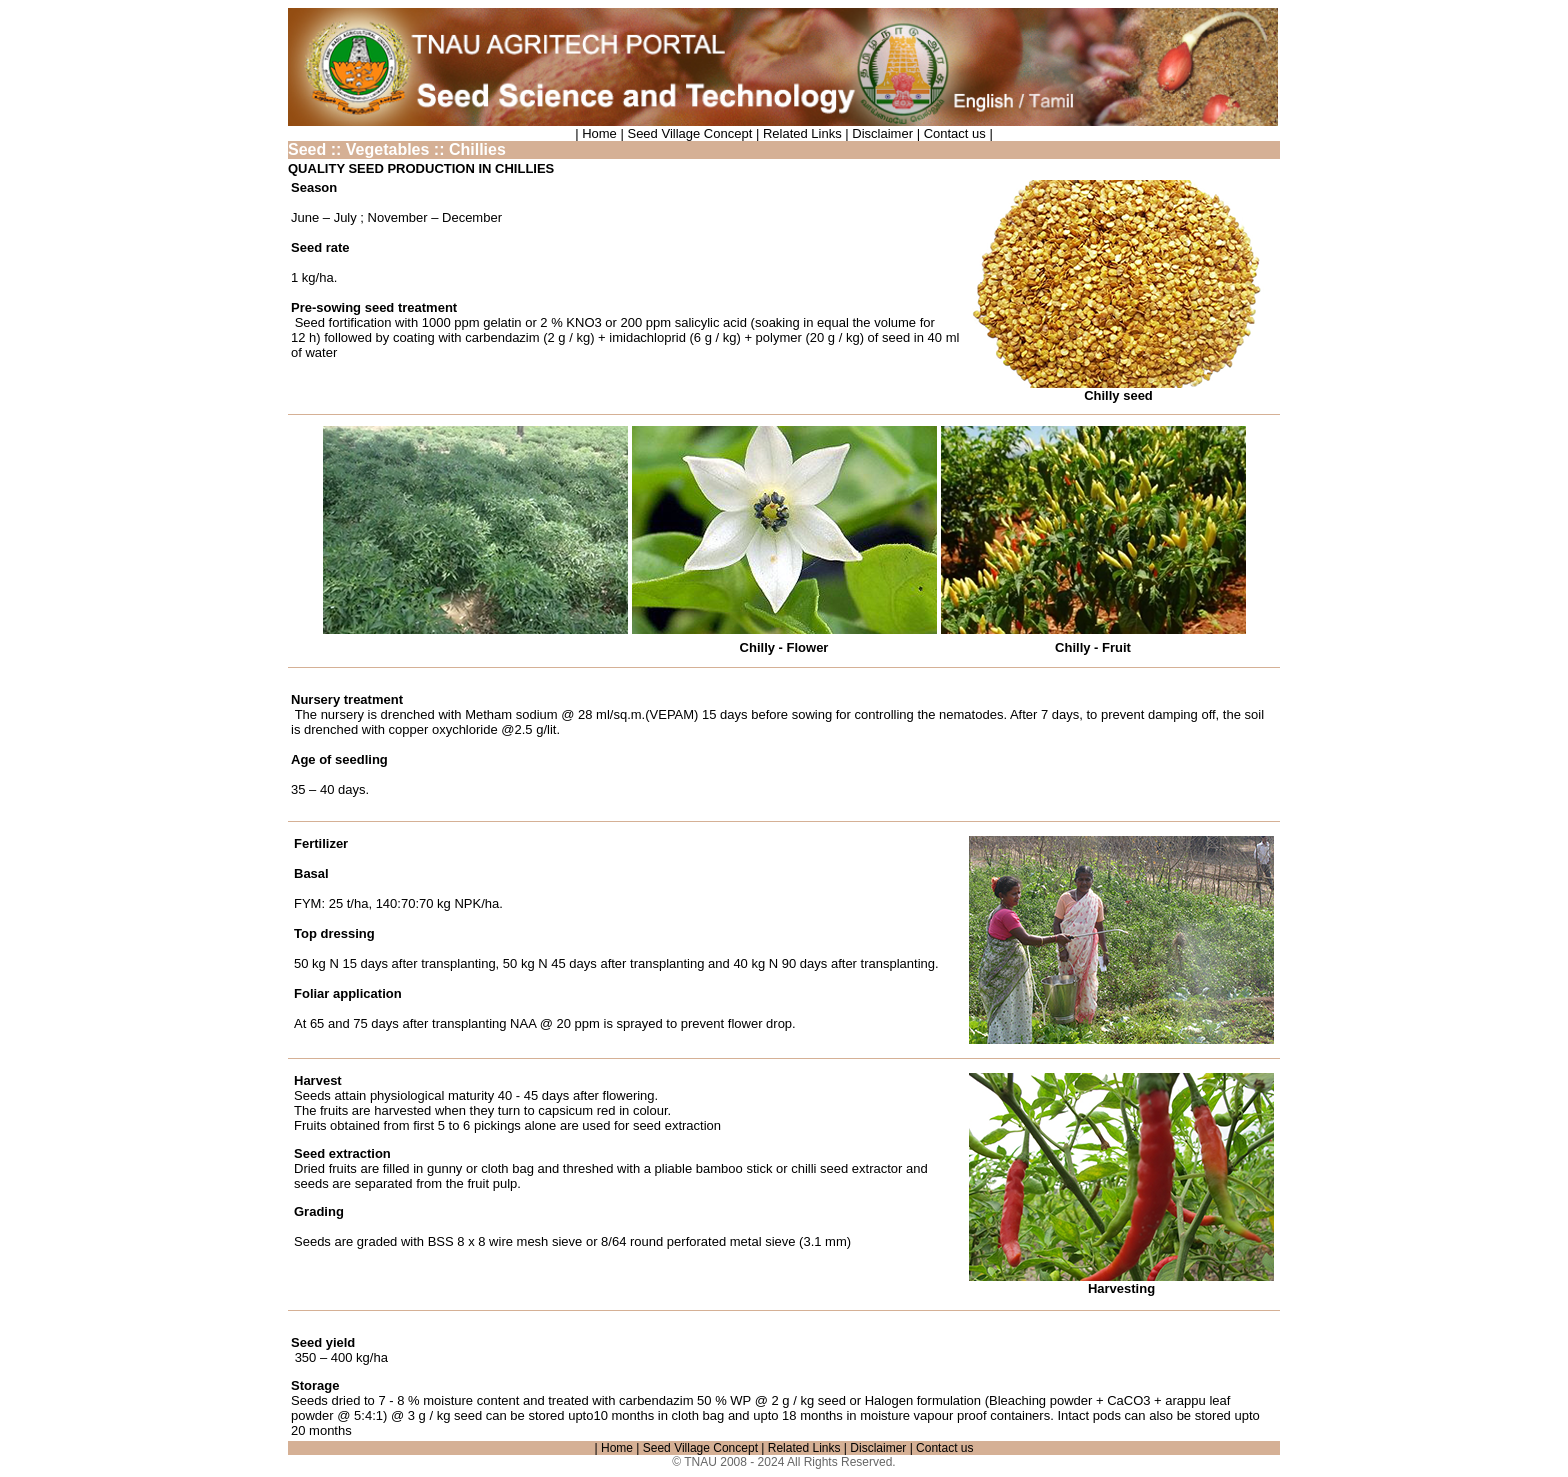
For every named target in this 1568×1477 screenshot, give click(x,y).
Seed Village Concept (688, 133)
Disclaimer (884, 133)
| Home (597, 133)
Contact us (957, 133)
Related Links (800, 133)
